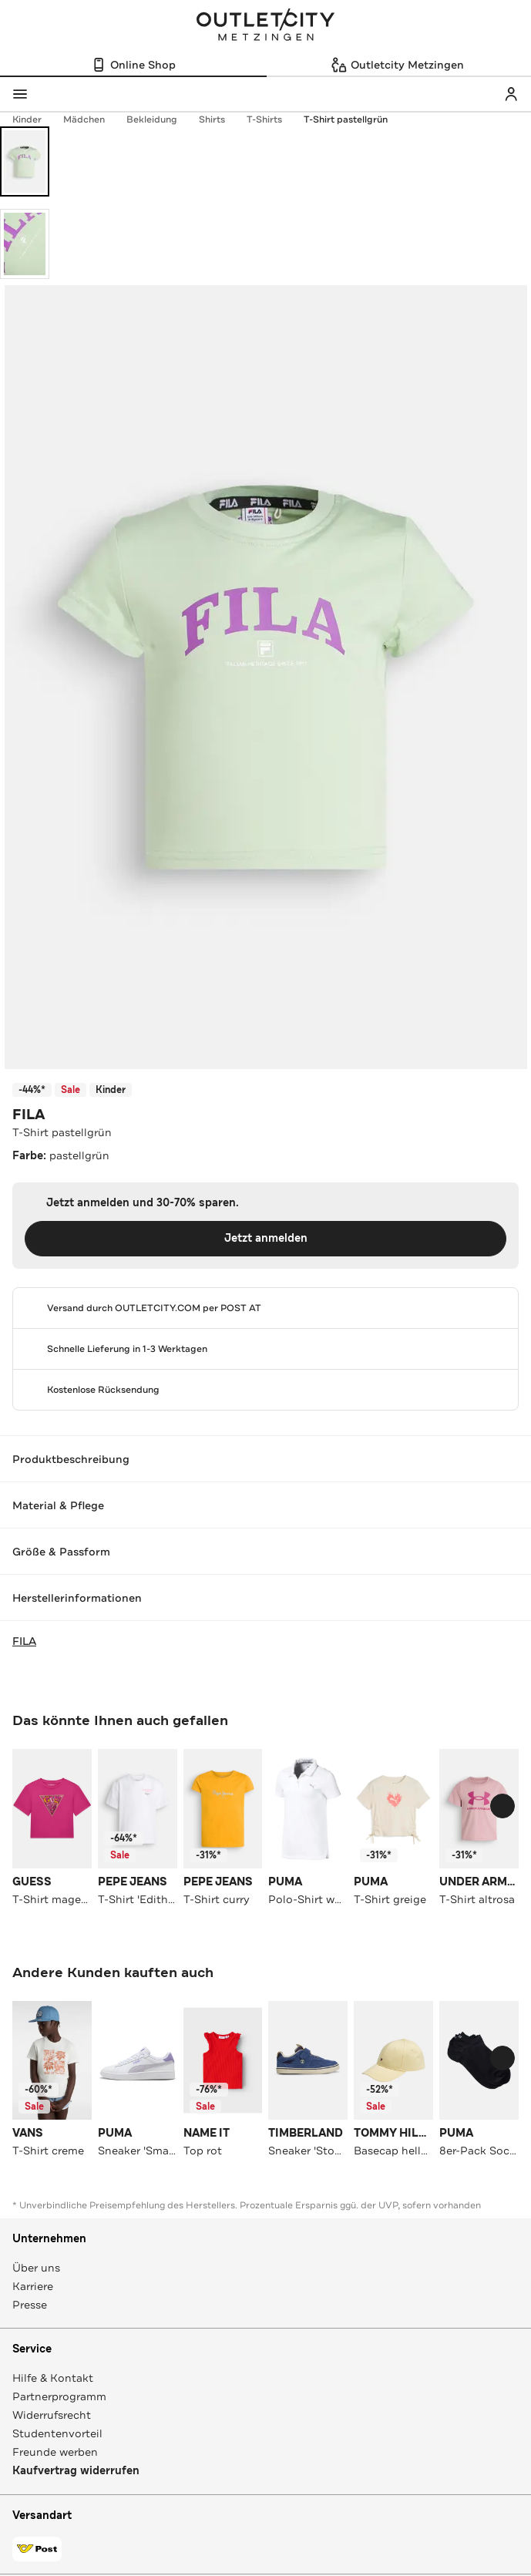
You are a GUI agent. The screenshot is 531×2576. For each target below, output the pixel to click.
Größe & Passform (265, 1551)
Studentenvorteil (57, 2433)
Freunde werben (55, 2452)
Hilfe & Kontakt (52, 2378)
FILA (28, 1114)
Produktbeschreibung (265, 1459)
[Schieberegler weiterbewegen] (502, 1806)
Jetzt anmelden (266, 1238)
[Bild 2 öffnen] (24, 244)
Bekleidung (159, 119)
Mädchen (91, 119)
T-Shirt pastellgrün (346, 119)
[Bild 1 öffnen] (24, 161)
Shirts (219, 119)
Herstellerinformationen (265, 1598)
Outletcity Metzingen (265, 26)
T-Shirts (272, 119)
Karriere (32, 2286)
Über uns (36, 2268)
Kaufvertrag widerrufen (75, 2470)
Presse (29, 2305)
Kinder (34, 119)
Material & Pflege (265, 1505)
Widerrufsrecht (51, 2415)
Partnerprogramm (59, 2396)
